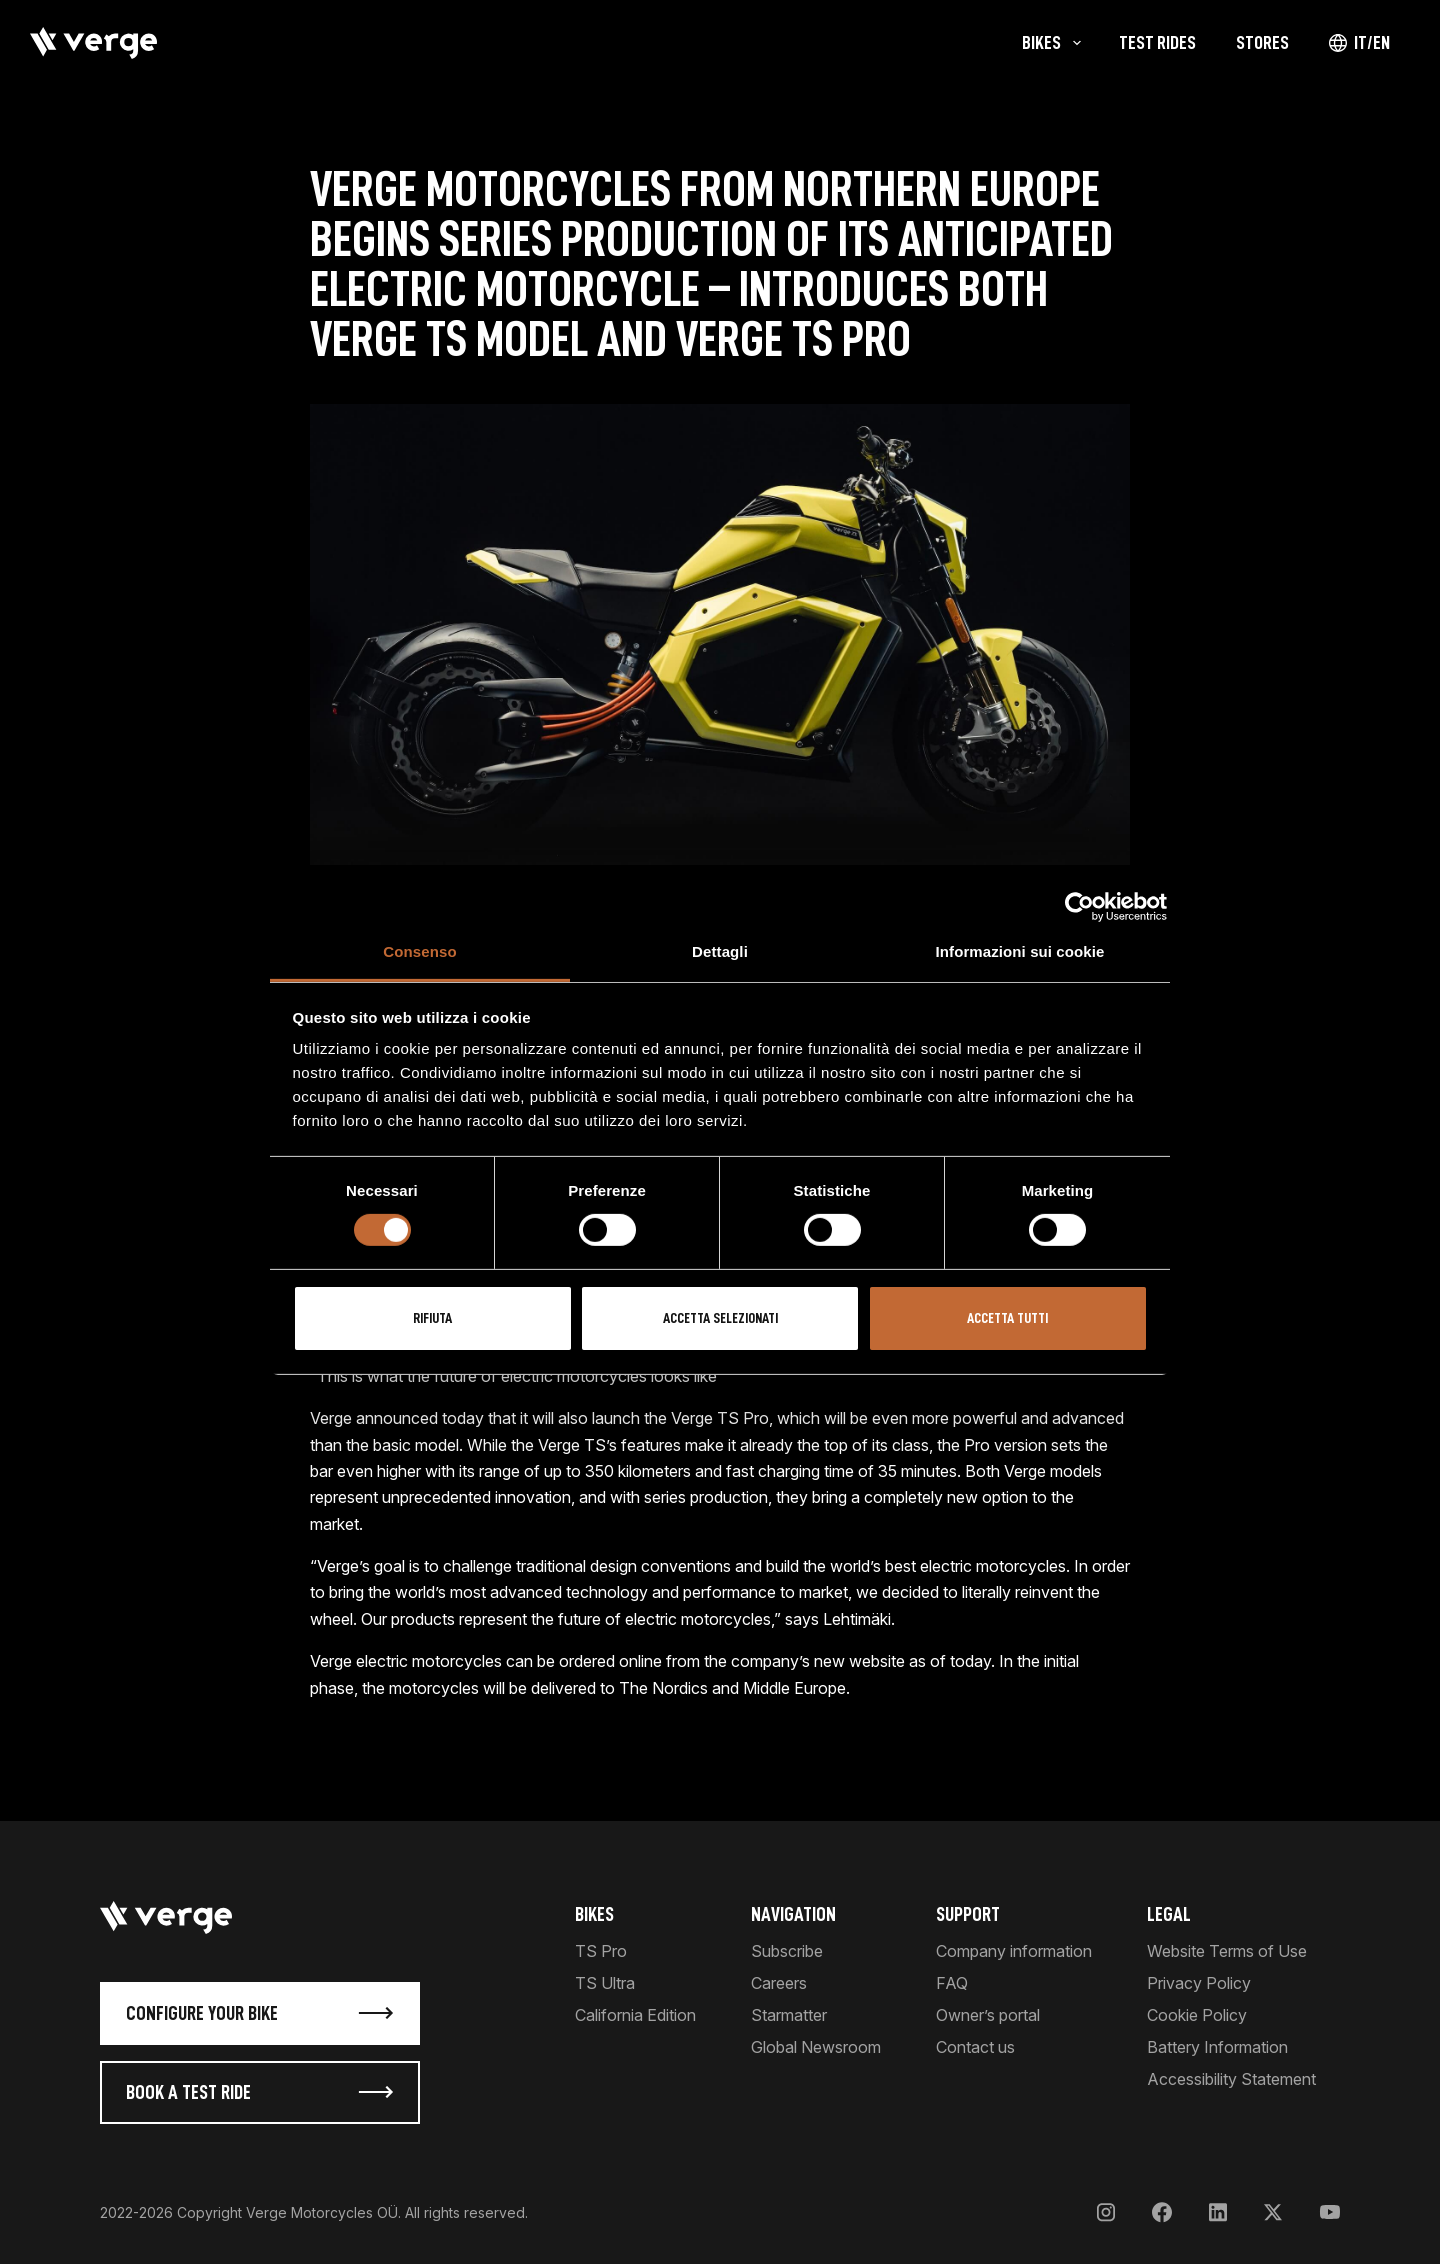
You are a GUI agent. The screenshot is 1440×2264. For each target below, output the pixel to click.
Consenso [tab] (419, 951)
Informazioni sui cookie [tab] (1020, 951)
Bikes (594, 1914)
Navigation (793, 1914)
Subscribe (787, 1951)
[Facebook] (1162, 2212)
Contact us (975, 2047)
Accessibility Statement (1231, 2079)
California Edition (635, 2015)
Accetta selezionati (720, 1318)
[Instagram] (1106, 2212)
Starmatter (789, 2015)
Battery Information (1217, 2047)
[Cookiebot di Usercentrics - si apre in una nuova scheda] (1079, 907)
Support (968, 1914)
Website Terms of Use (1227, 1951)
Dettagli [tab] (720, 951)
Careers (779, 1983)
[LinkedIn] (1218, 2212)
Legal (1169, 1914)
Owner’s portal (988, 2015)
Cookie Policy (1197, 2015)
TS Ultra (605, 1983)
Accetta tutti (1007, 1318)
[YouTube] (1329, 2212)
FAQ (952, 1983)
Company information (1014, 1951)
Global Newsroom (816, 2047)
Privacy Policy (1199, 1983)
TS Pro (601, 1951)
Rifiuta (432, 1318)
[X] (1273, 2212)
